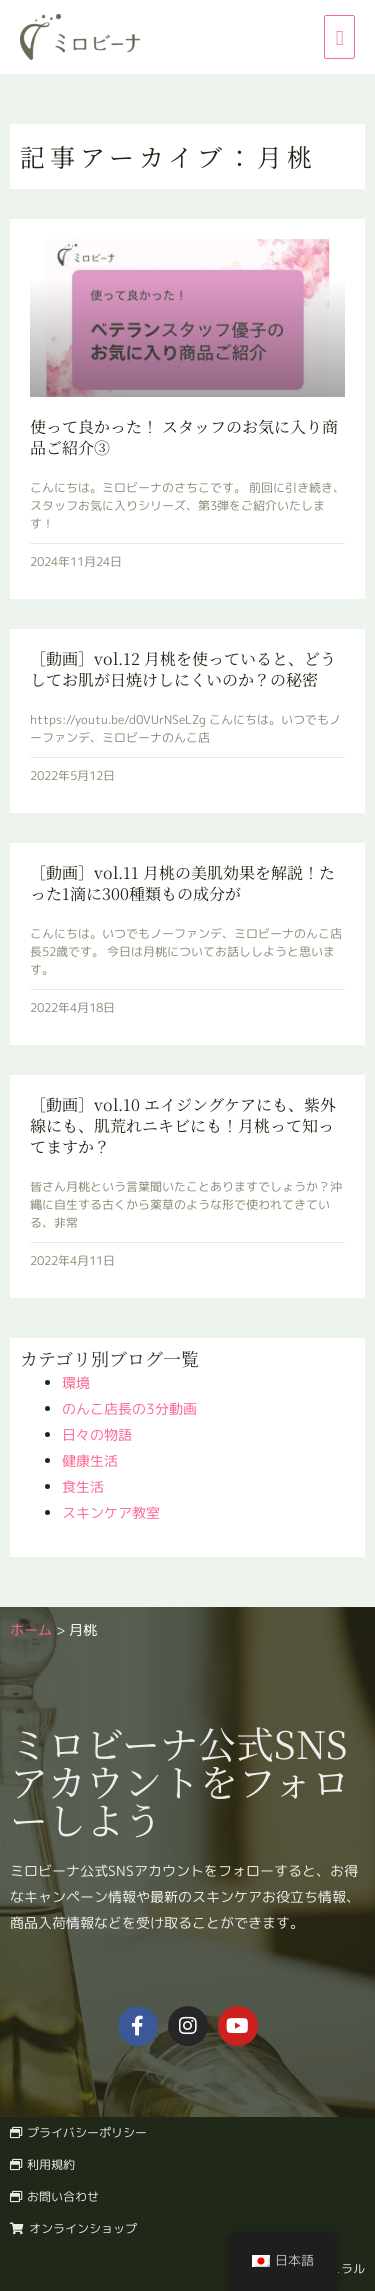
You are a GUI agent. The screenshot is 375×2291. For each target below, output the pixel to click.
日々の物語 (97, 1434)
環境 (76, 1382)
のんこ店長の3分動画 (129, 1408)
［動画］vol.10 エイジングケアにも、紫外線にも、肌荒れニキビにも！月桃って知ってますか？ (183, 1125)
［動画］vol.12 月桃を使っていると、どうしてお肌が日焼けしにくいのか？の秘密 (183, 669)
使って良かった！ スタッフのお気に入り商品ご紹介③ (184, 437)
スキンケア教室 (111, 1512)
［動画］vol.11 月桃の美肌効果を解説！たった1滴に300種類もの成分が (182, 883)
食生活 (83, 1486)
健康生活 (90, 1460)
